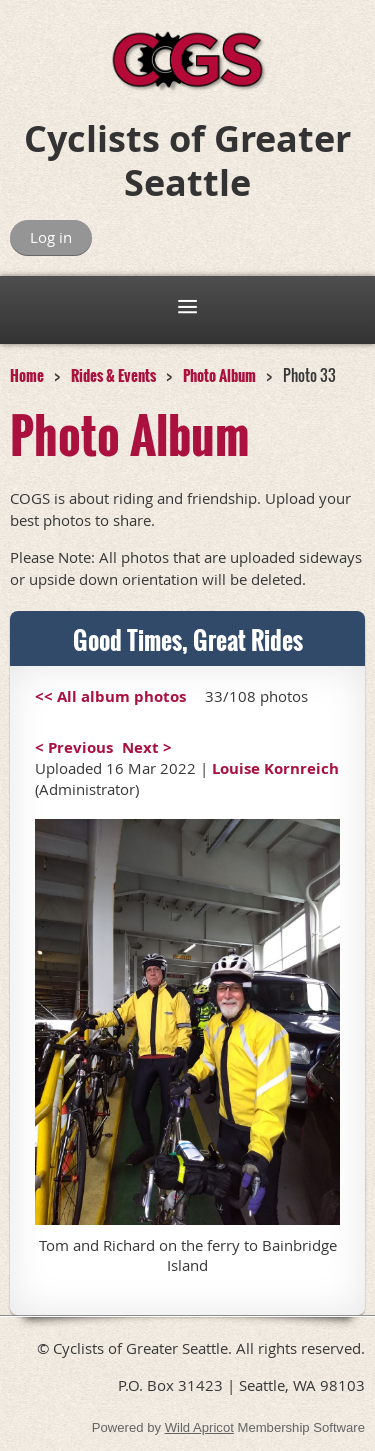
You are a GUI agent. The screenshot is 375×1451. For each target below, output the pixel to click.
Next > (147, 747)
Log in (51, 237)
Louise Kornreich (275, 768)
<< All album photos (110, 696)
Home (27, 375)
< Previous (74, 747)
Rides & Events (113, 375)
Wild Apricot (199, 1427)
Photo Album (219, 375)
